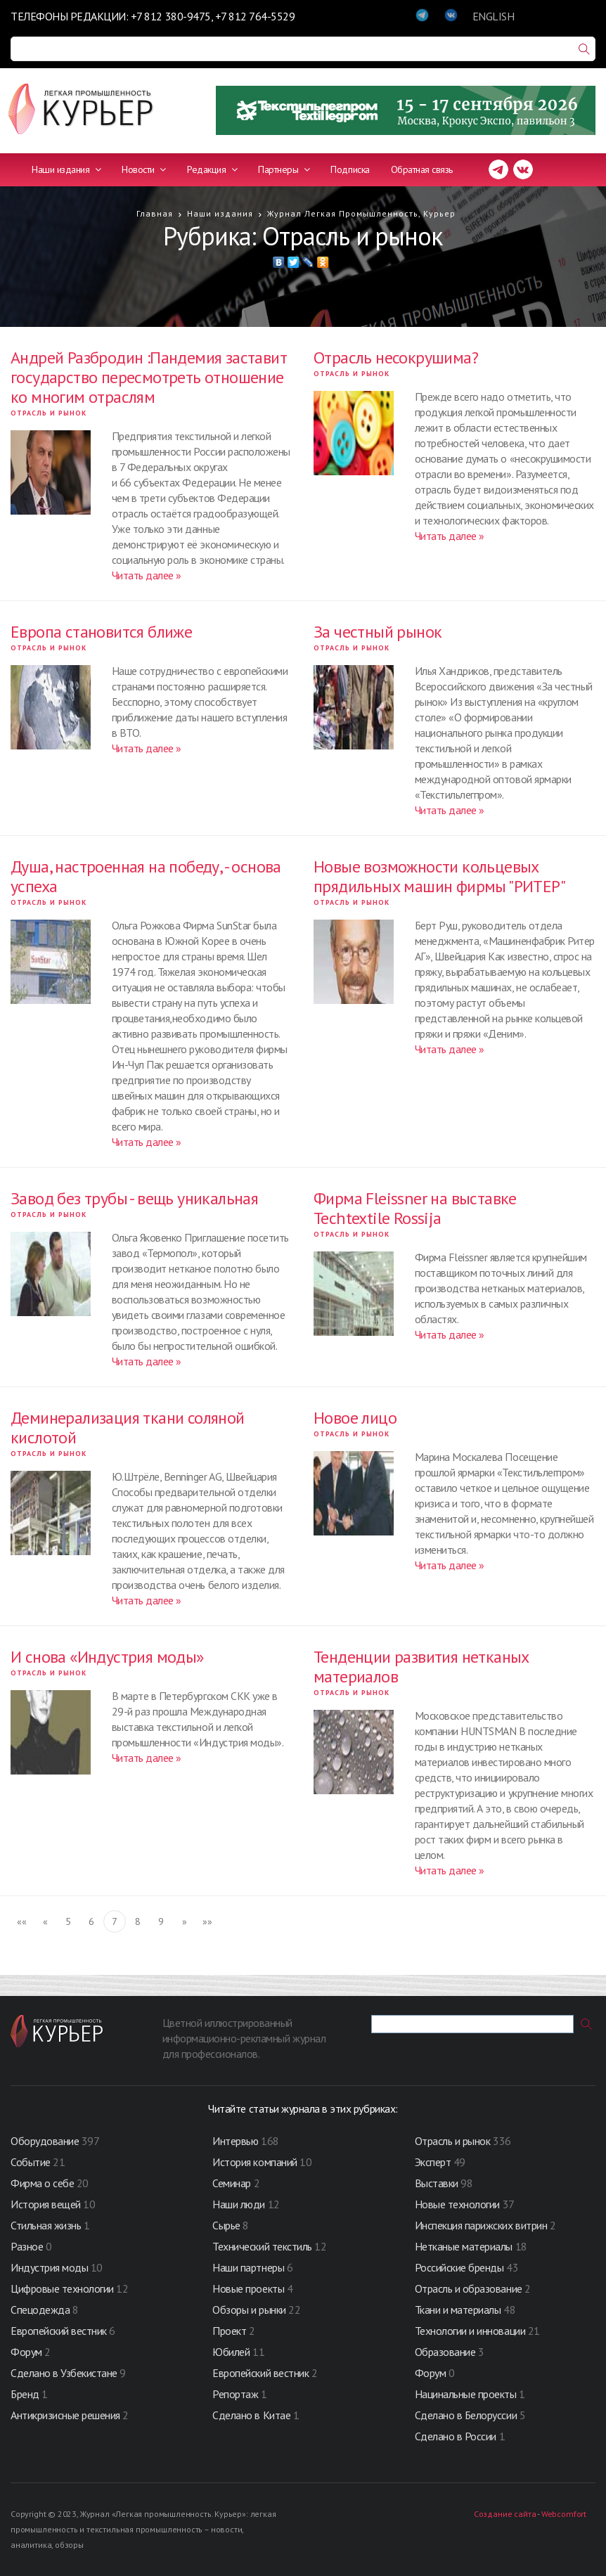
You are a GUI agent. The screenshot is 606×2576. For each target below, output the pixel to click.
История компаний (254, 2162)
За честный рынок (377, 632)
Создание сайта (505, 2514)
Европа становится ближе (101, 632)
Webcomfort (563, 2514)
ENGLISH (493, 16)
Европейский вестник (60, 2331)
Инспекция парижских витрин (481, 2225)
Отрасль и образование (468, 2288)
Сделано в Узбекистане (65, 2373)
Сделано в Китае (251, 2415)
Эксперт (433, 2162)
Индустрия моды (49, 2267)
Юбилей (231, 2352)
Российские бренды (459, 2267)
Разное (27, 2246)
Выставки (436, 2183)
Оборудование (45, 2141)
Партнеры (283, 169)
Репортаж (235, 2394)
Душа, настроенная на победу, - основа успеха (146, 876)
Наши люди (238, 2204)
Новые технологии (457, 2204)
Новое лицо (355, 1418)
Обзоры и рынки (250, 2310)
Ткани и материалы (459, 2310)
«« (21, 1921)
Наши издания (66, 169)
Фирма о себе (42, 2183)
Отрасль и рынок (48, 413)
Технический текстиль (261, 2246)
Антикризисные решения (65, 2415)
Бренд (25, 2394)
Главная (154, 213)
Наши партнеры (248, 2267)
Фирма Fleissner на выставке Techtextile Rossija (415, 1208)
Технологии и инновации (471, 2331)
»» (207, 1921)
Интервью (235, 2141)
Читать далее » (146, 575)
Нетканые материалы (463, 2246)
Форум (26, 2352)
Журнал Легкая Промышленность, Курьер (361, 213)
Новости (144, 169)
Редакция (212, 169)
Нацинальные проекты (467, 2394)
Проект (230, 2331)
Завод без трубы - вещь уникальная (134, 1198)
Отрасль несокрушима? (396, 357)
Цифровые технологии (63, 2288)
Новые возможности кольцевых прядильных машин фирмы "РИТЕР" (439, 876)
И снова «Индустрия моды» (107, 1657)
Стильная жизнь (47, 2225)
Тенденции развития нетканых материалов (421, 1666)
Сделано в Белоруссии (466, 2415)
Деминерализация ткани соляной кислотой (128, 1427)
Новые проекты (249, 2288)
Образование (446, 2352)
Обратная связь (422, 169)
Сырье (226, 2225)
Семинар (231, 2183)
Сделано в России (455, 2436)
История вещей (46, 2204)
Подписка (349, 169)
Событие (31, 2162)
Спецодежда (40, 2310)
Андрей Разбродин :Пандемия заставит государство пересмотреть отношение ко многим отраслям (149, 377)
